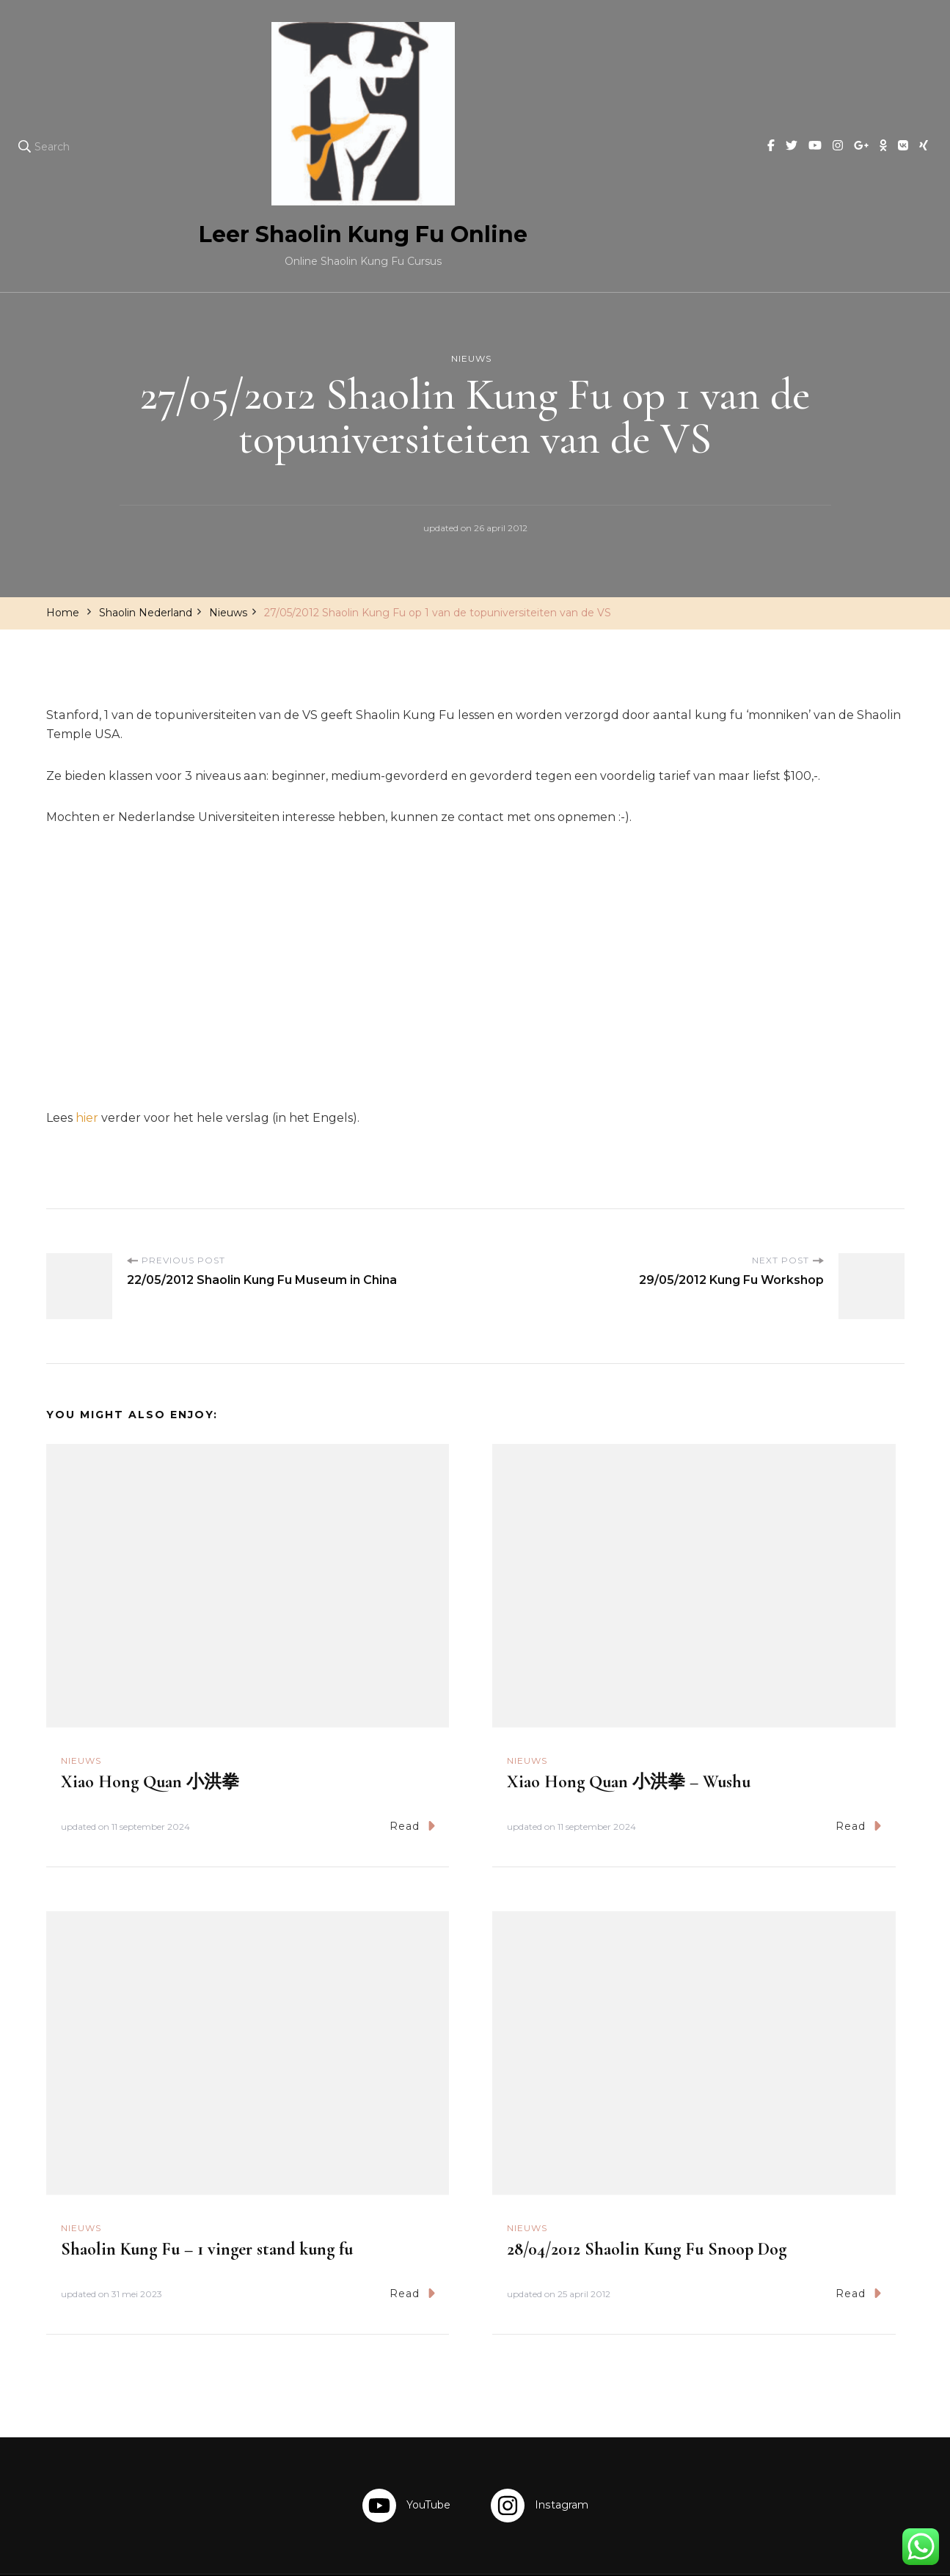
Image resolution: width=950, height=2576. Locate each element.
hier (88, 1063)
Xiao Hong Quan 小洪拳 (150, 1727)
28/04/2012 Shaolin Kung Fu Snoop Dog (646, 2194)
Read (412, 1771)
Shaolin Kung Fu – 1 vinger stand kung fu (207, 2194)
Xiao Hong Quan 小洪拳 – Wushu (628, 1727)
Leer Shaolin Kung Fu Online (467, 2548)
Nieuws (471, 225)
